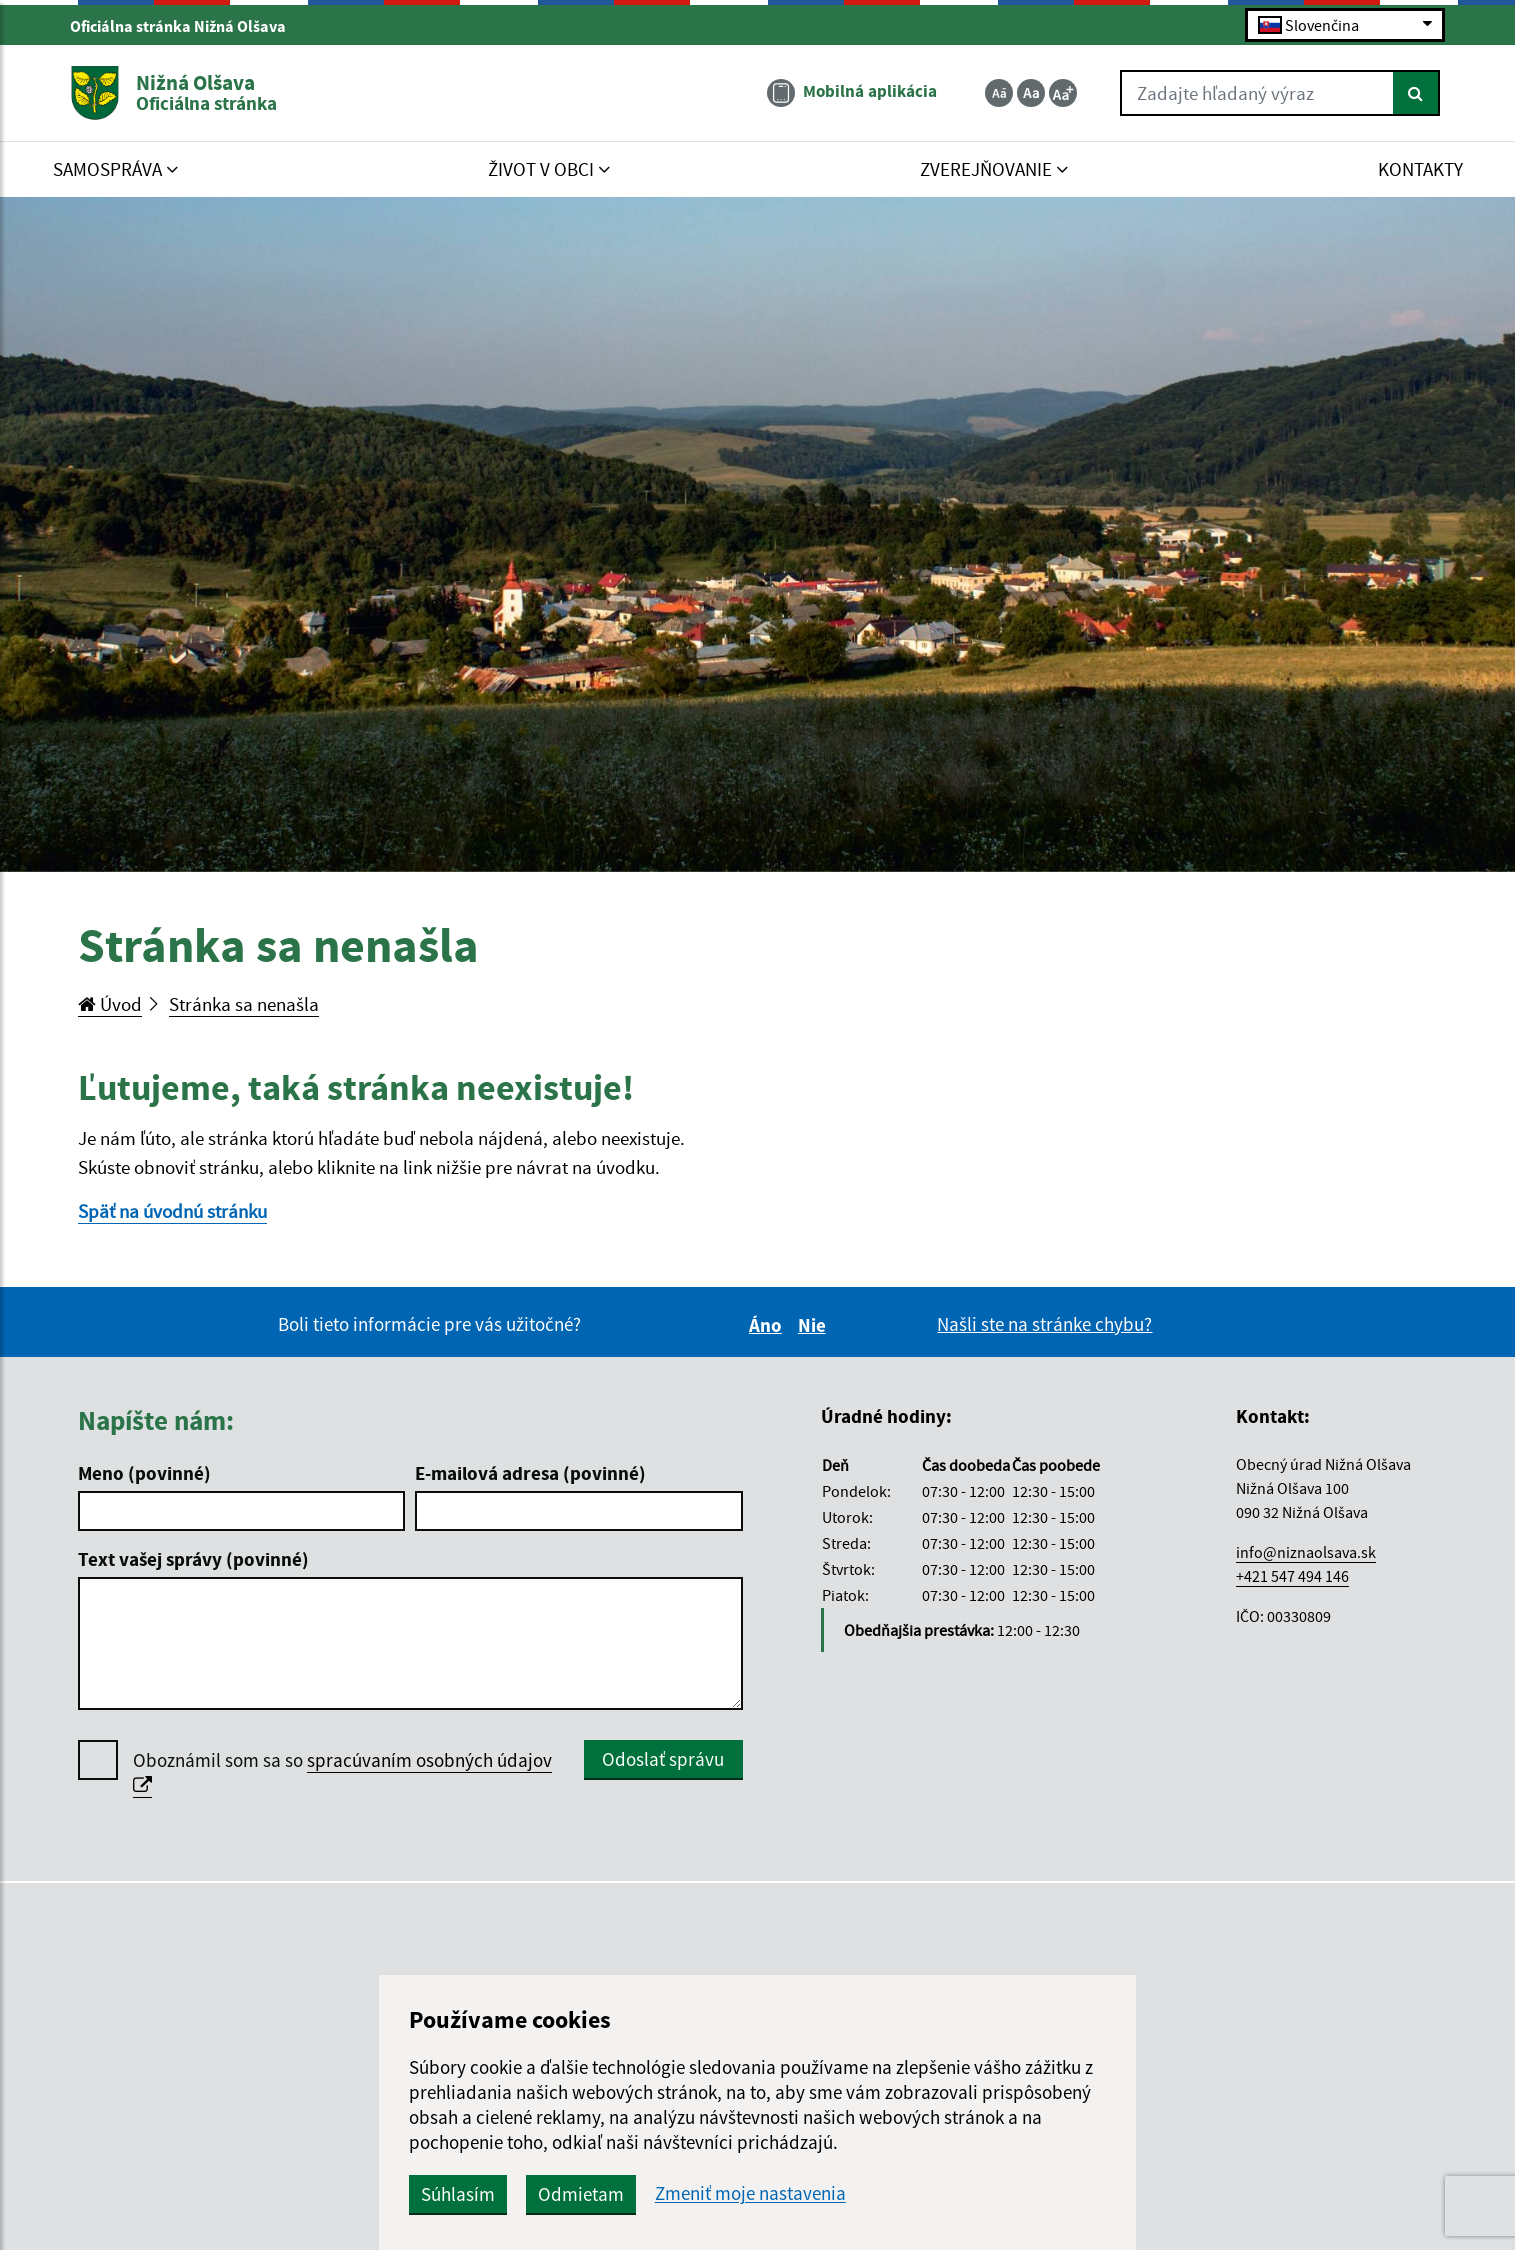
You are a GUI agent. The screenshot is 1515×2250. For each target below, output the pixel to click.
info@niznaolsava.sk (1306, 1552)
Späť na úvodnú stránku (172, 1211)
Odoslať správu (663, 1759)
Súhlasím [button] (458, 2194)
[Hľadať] (1416, 93)
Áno (768, 1325)
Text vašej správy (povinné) (193, 1559)
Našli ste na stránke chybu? (1044, 1324)
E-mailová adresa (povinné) (530, 1473)
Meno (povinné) (144, 1473)
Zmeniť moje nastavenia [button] (750, 2193)
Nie (815, 1325)
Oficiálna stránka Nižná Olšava (186, 26)
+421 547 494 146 (1292, 1576)
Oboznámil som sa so (342, 1773)
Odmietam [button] (581, 2194)
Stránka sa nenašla (244, 1004)
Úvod (110, 1004)
